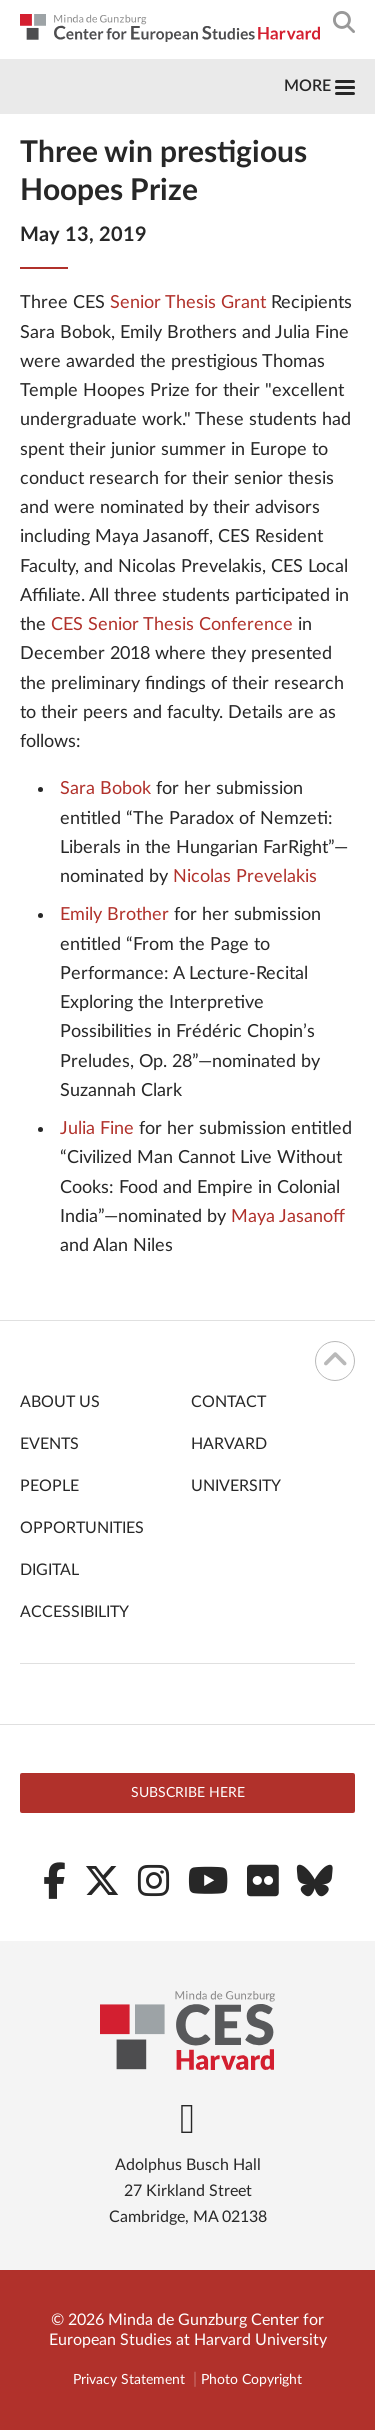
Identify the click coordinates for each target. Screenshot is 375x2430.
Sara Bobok (105, 789)
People (49, 1486)
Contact (228, 1402)
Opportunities (82, 1528)
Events (49, 1444)
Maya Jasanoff (288, 1217)
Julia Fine (97, 1129)
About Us (60, 1402)
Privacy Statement (129, 2380)
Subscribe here (188, 1793)
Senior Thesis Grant (188, 303)
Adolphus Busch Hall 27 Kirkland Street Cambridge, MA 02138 (188, 2191)
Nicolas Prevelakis (245, 877)
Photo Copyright (251, 2380)
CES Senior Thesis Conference (172, 625)
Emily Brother (114, 915)
